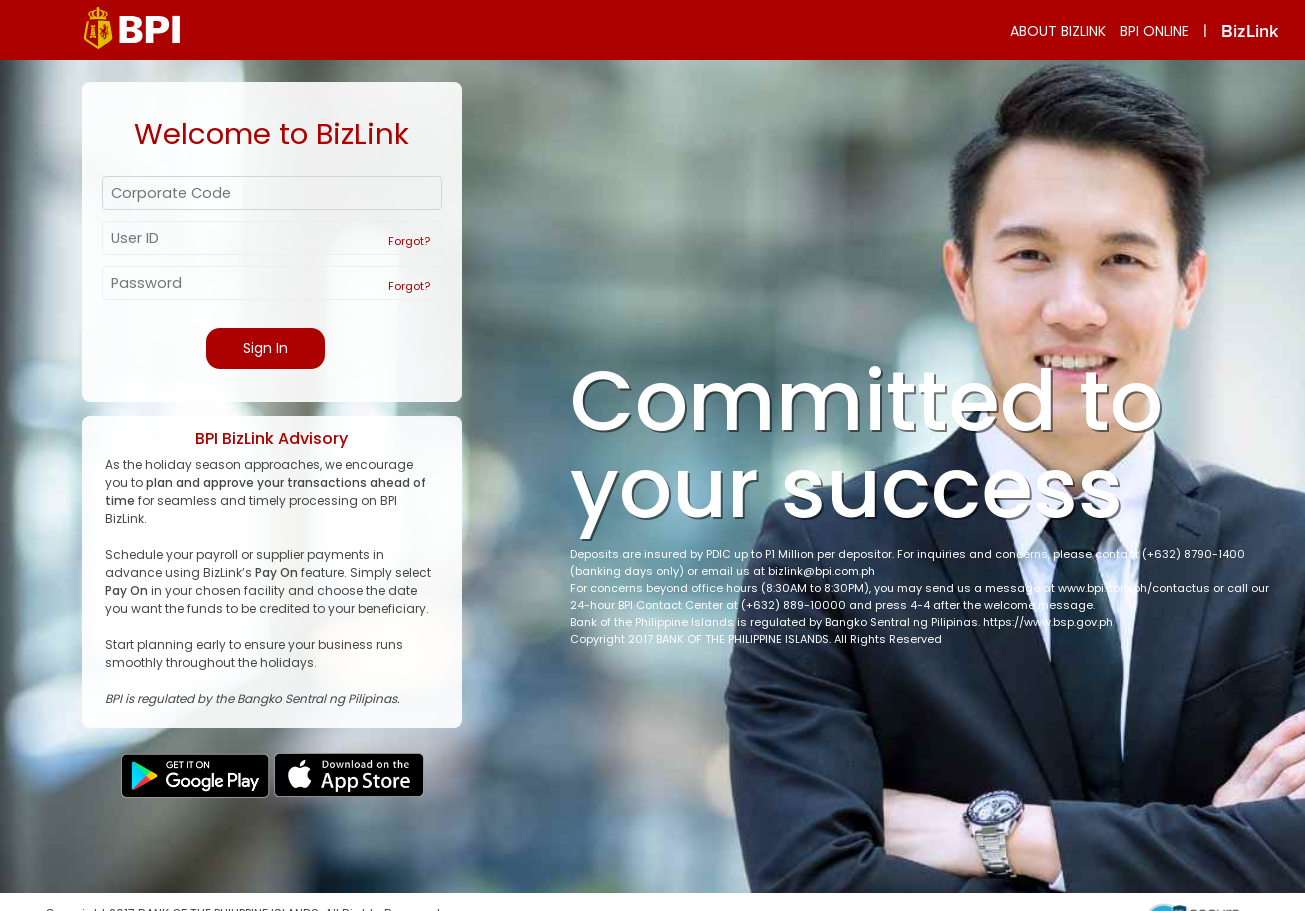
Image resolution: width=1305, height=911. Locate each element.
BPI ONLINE (1154, 31)
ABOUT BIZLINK (1058, 31)
